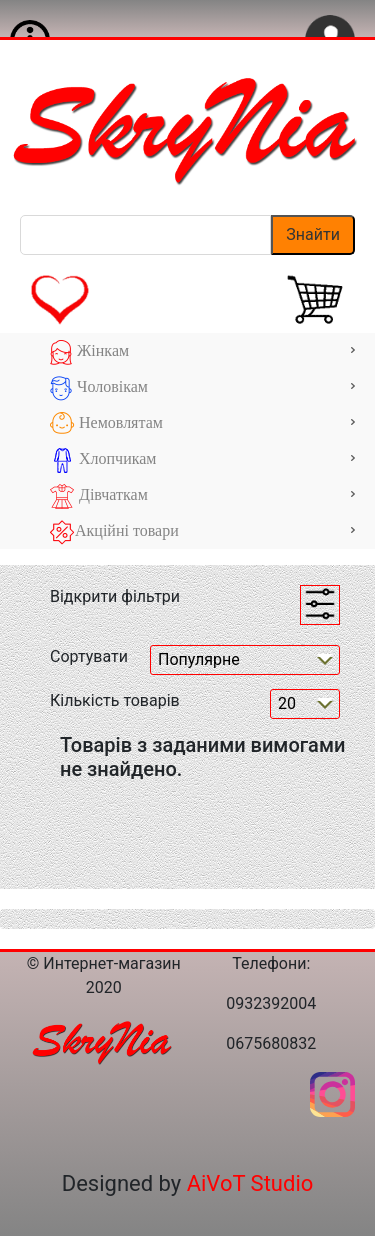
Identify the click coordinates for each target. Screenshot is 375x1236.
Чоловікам (202, 388)
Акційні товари (202, 532)
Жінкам (202, 352)
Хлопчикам (202, 460)
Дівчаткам (202, 496)
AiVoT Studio (250, 1183)
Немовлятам (202, 424)
